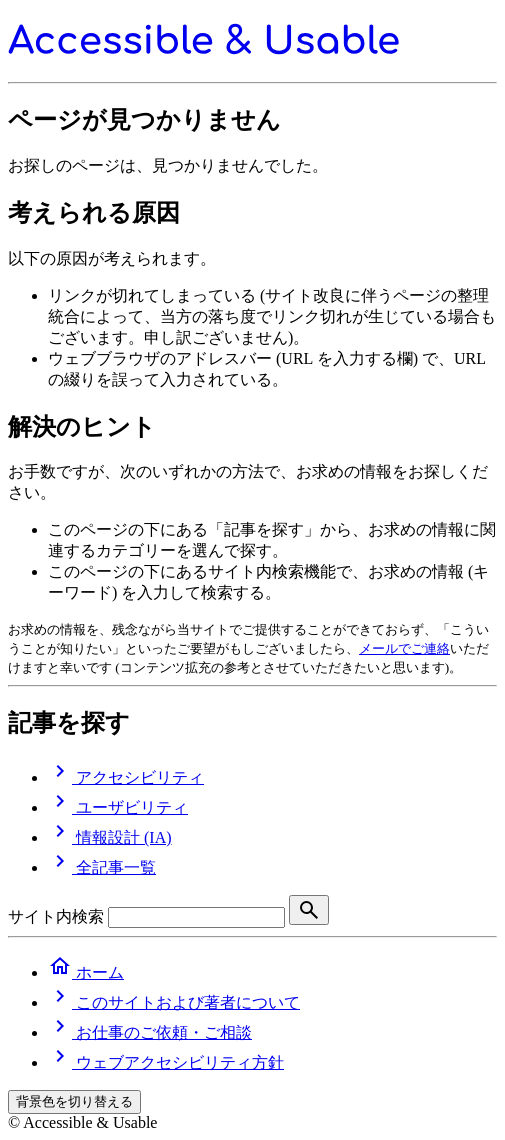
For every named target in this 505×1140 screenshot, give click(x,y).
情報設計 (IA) (110, 837)
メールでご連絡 (404, 648)
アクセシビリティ (126, 777)
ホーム (86, 972)
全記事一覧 (102, 867)
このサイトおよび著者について (174, 1002)
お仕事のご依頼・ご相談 (150, 1032)
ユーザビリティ (118, 807)
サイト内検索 (56, 916)
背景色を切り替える (74, 1101)
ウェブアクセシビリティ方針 (166, 1062)
